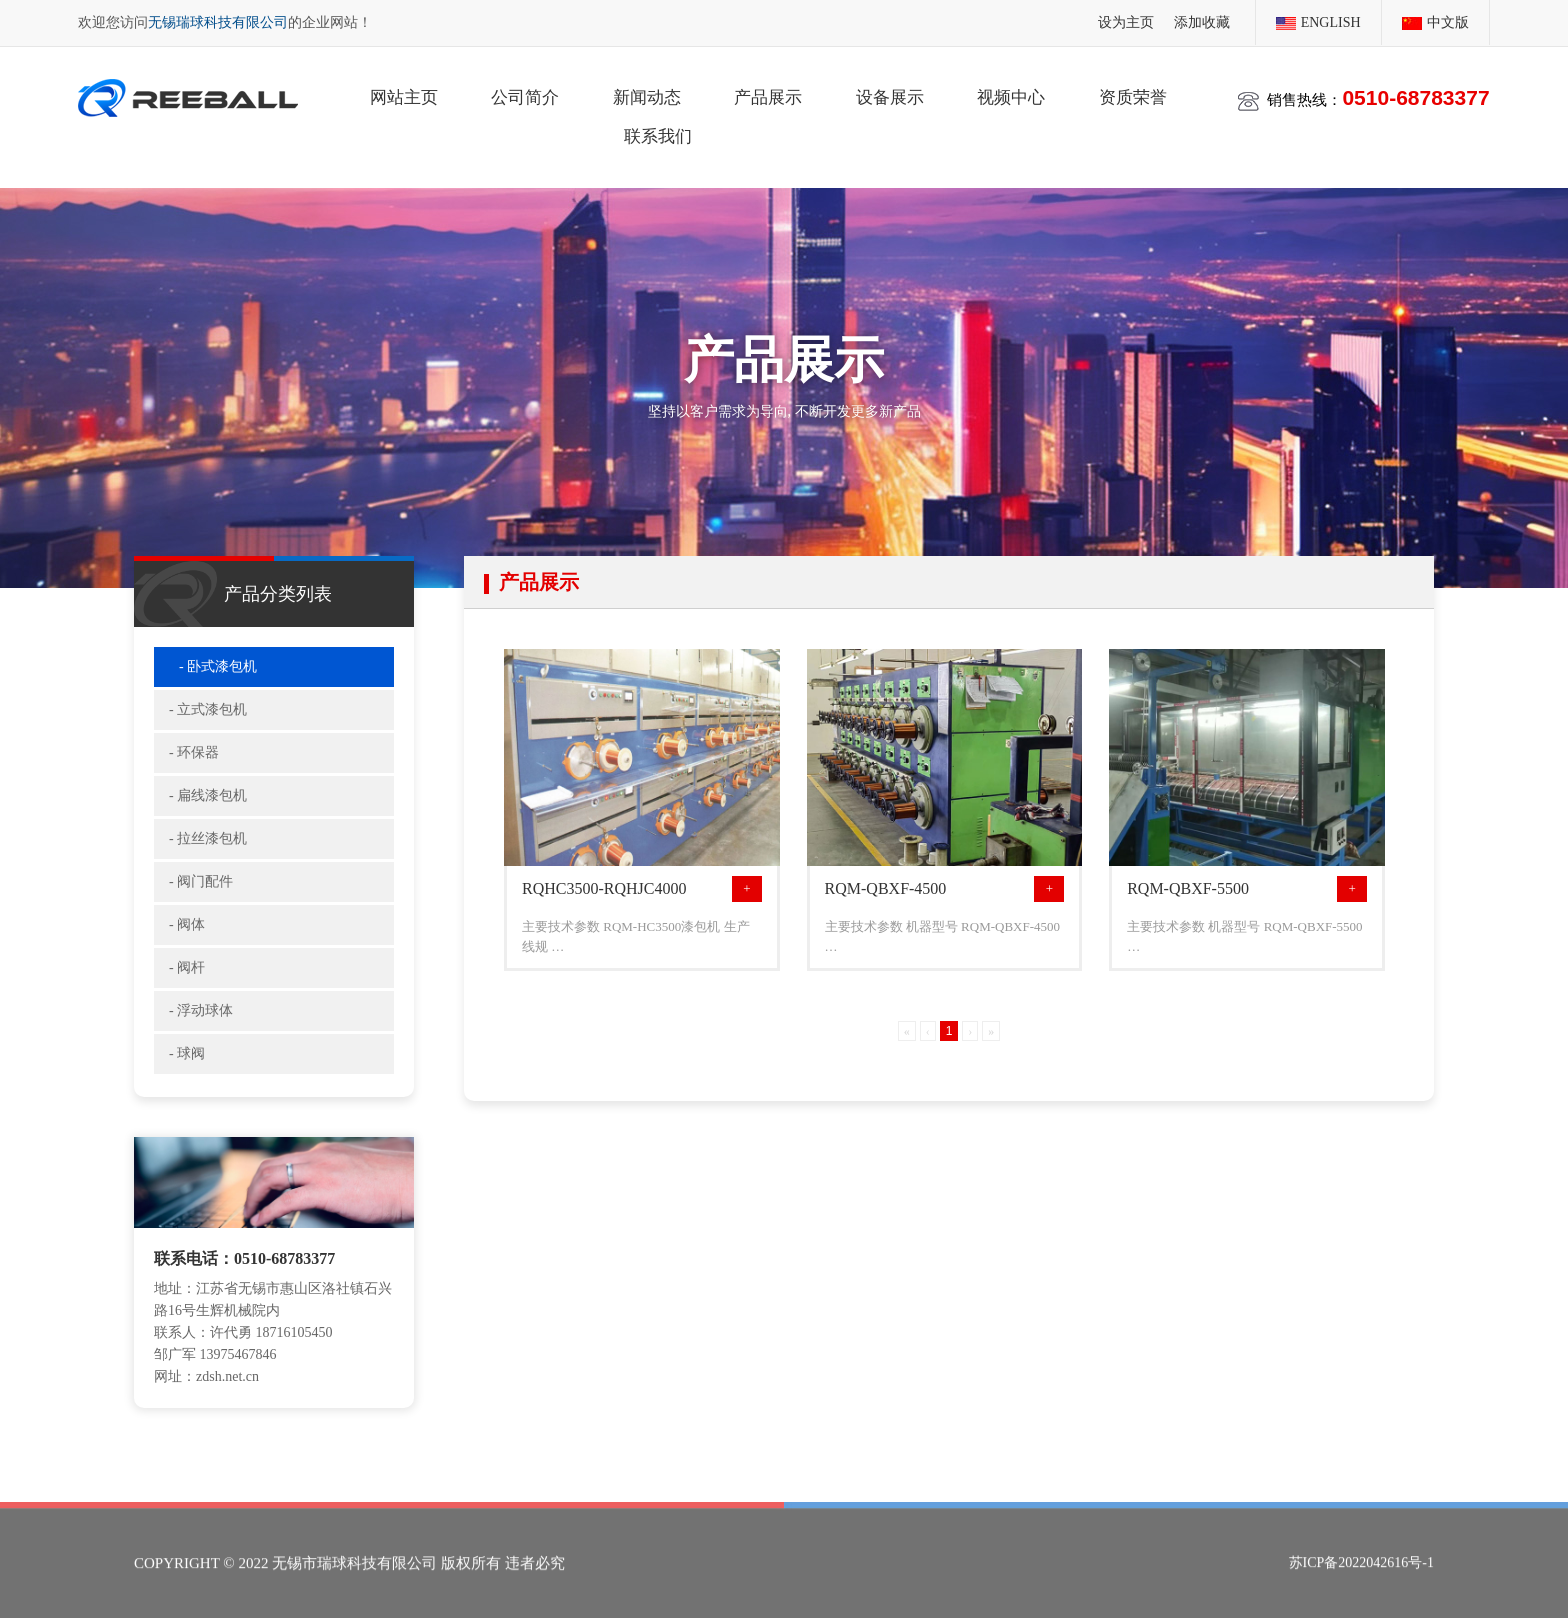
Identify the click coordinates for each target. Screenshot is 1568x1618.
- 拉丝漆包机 (208, 852)
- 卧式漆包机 (218, 680)
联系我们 (658, 134)
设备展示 (890, 95)
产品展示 (768, 95)
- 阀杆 (187, 981)
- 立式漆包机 (208, 723)
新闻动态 (647, 95)
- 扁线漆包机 (208, 809)
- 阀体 (187, 938)
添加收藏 (1202, 21)
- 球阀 (187, 1067)
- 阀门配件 (201, 895)
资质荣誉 (1133, 95)
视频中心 (1011, 95)
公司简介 (525, 95)
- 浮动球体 (201, 1024)
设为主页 (1126, 21)
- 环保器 (194, 766)
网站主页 (404, 95)
